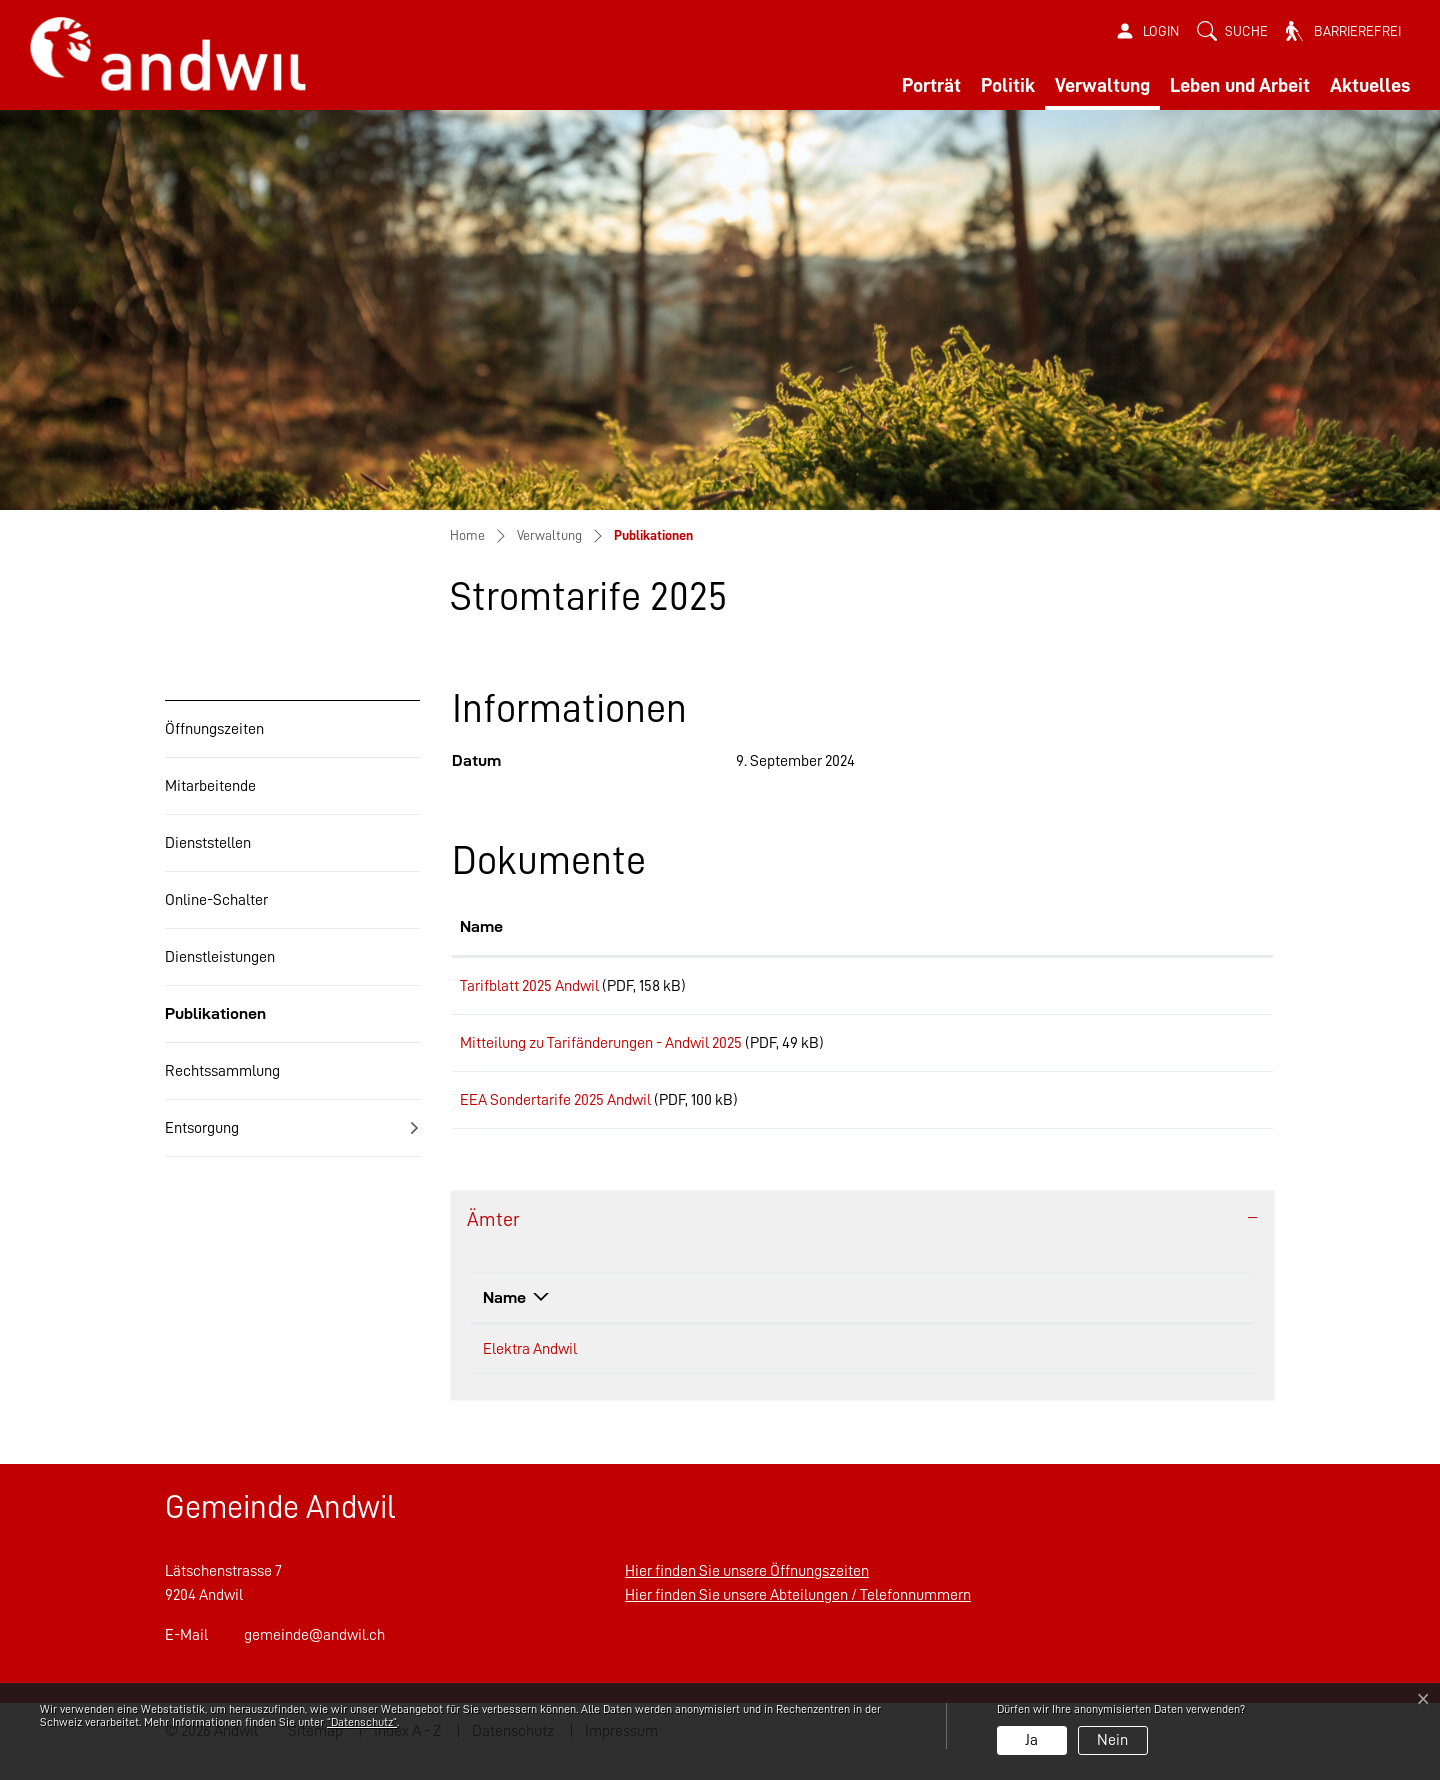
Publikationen (215, 1023)
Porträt (931, 85)
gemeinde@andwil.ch (314, 1656)
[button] (1232, 31)
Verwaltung (1102, 85)
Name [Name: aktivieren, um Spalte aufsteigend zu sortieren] (481, 926)
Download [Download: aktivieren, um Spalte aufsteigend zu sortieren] (1131, 926)
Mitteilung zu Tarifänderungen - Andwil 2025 (601, 1050)
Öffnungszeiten (214, 729)
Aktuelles (1370, 85)
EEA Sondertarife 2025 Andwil (555, 1114)
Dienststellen (208, 843)
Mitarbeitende (210, 786)
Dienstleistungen (220, 957)
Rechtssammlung (222, 1071)
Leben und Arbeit (1240, 85)
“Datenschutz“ (362, 1722)
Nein (1112, 1740)
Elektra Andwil (530, 1370)
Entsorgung (202, 1128)
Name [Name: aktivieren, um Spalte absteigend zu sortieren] (504, 1318)
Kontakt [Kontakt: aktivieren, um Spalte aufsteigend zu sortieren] (1062, 1318)
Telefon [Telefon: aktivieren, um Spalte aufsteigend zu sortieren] (840, 1318)
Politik (1008, 85)
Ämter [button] (493, 1240)
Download (1180, 989)
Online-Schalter (216, 900)
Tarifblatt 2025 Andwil (529, 986)
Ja (1031, 1740)
